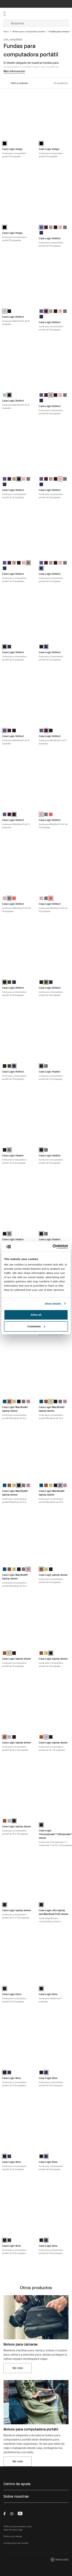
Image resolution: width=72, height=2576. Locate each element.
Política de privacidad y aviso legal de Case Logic (18, 2528)
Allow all (36, 1314)
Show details (53, 1303)
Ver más (17, 2368)
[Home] (14, 14)
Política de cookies (13, 2536)
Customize (36, 1326)
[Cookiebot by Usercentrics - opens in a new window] (52, 1246)
